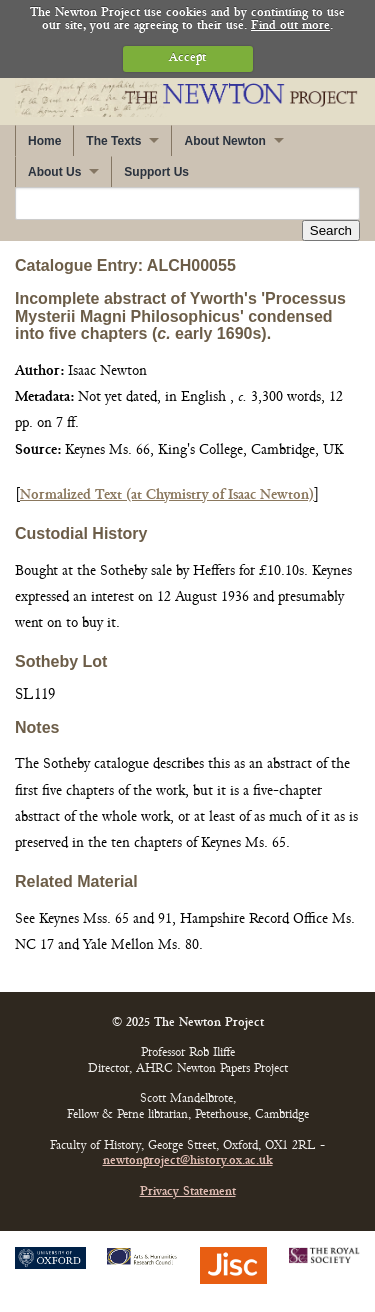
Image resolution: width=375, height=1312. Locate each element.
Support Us (156, 172)
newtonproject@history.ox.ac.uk (188, 1161)
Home (44, 141)
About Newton (224, 141)
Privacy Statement (188, 1192)
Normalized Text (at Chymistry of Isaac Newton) (167, 495)
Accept (187, 58)
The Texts (113, 141)
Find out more (290, 26)
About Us (54, 172)
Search (331, 230)
